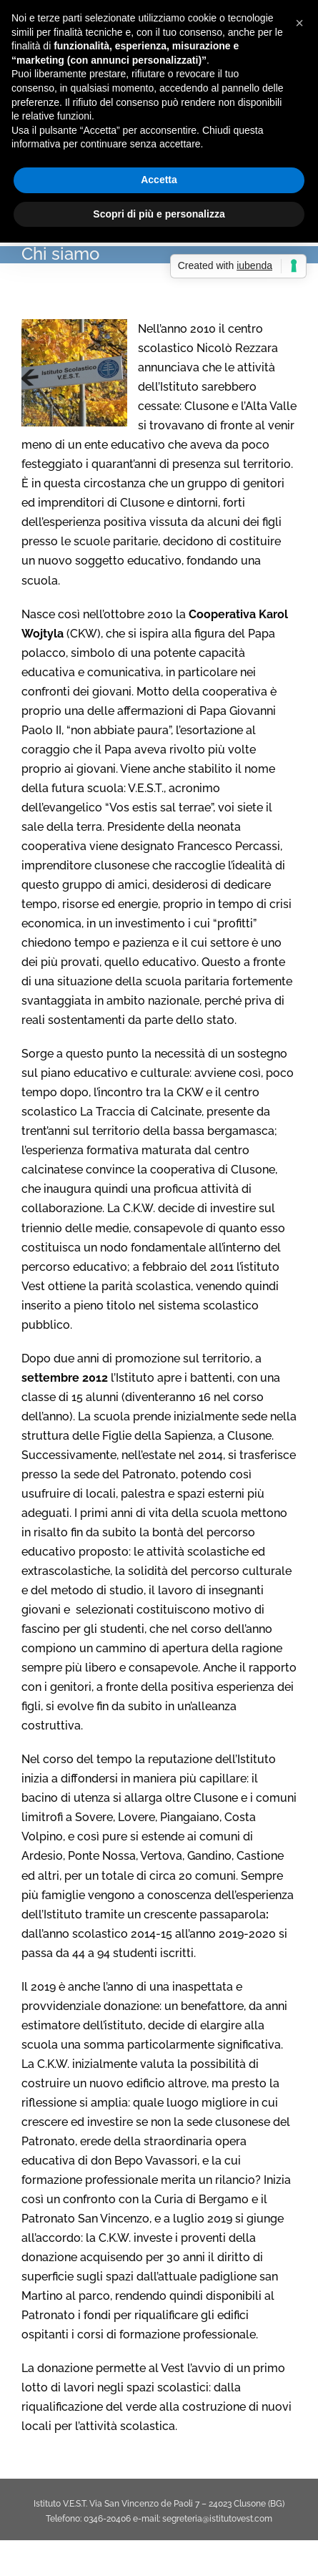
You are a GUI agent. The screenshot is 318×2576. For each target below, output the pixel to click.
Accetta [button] (159, 179)
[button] (299, 22)
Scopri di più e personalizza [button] (158, 214)
